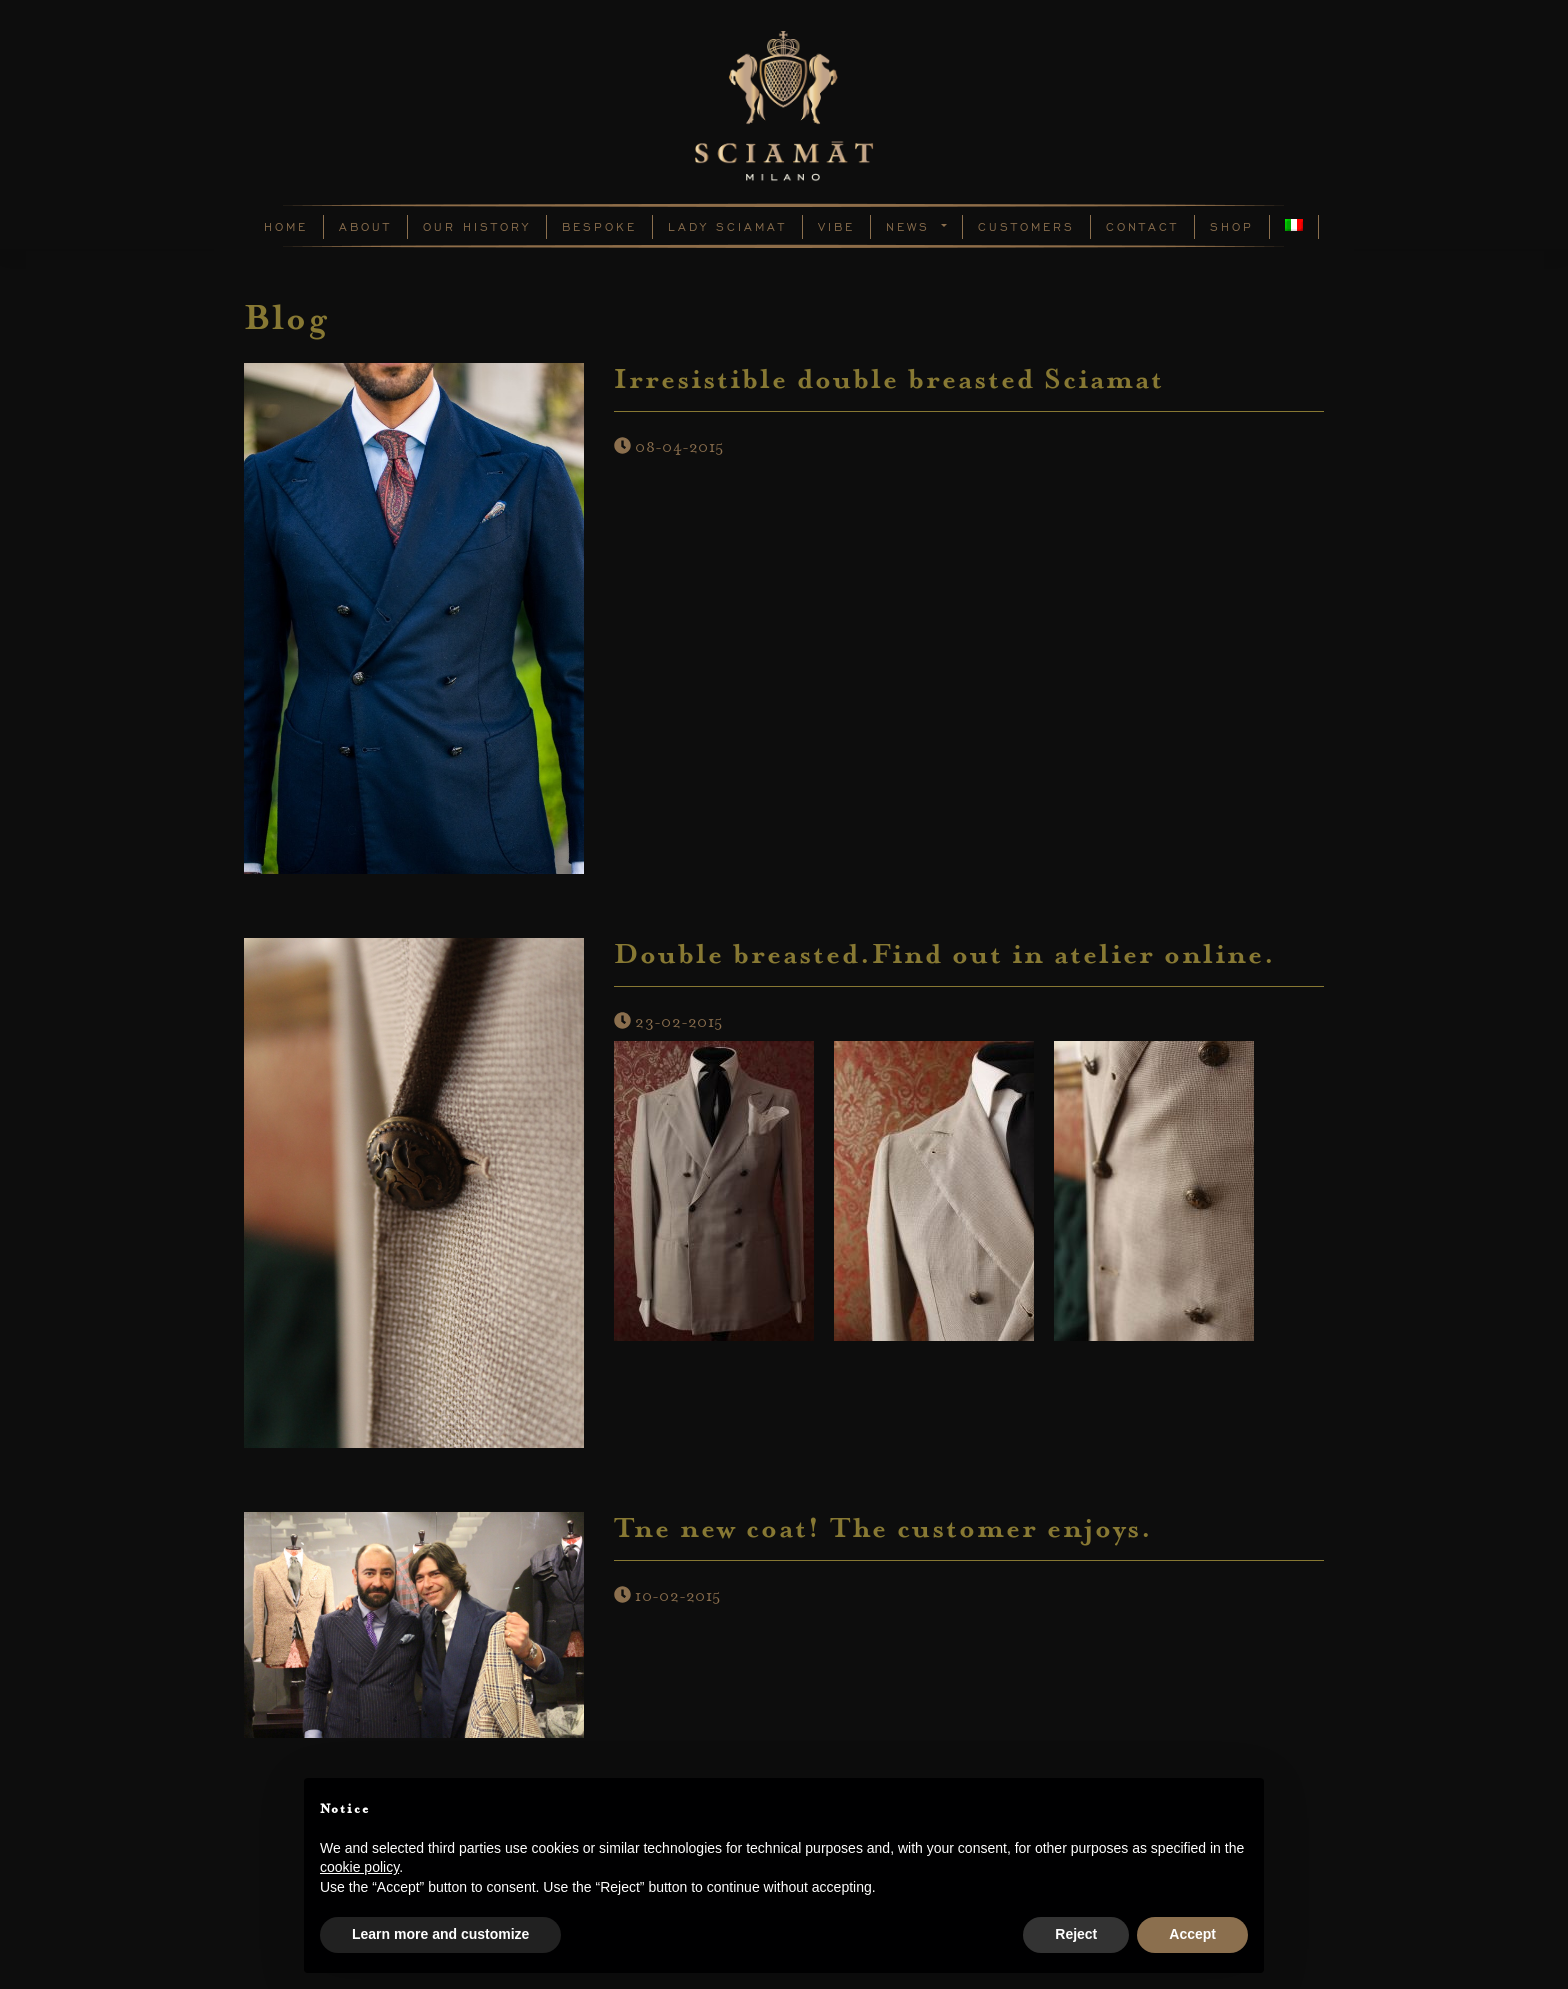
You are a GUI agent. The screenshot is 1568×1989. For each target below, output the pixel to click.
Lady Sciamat (727, 226)
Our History (477, 226)
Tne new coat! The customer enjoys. (883, 1531)
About (365, 226)
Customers (1026, 226)
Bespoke (599, 226)
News (911, 226)
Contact (1142, 226)
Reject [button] (1076, 1934)
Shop (1232, 226)
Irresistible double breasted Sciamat (889, 382)
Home (286, 226)
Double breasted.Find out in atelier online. (945, 957)
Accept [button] (1192, 1934)
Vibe (836, 226)
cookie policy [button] (359, 1867)
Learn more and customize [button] (440, 1934)
